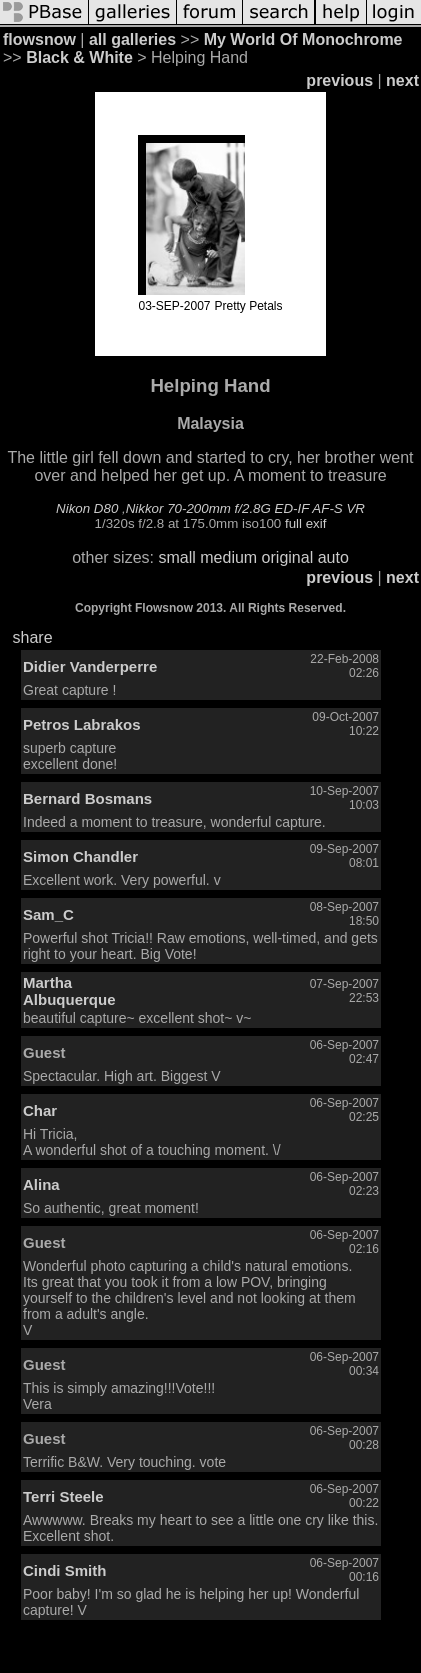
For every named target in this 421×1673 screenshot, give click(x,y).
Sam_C (48, 914)
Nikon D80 (87, 508)
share (33, 637)
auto (333, 557)
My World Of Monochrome (303, 39)
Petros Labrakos (82, 724)
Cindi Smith (64, 1570)
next (402, 80)
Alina (41, 1184)
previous (339, 80)
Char (40, 1110)
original (288, 557)
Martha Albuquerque (69, 991)
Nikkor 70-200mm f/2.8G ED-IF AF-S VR (245, 508)
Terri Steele (63, 1496)
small (176, 557)
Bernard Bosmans (87, 798)
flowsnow (39, 39)
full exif (305, 523)
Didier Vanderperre (90, 666)
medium (228, 557)
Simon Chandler (80, 856)
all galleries (132, 39)
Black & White (79, 57)
